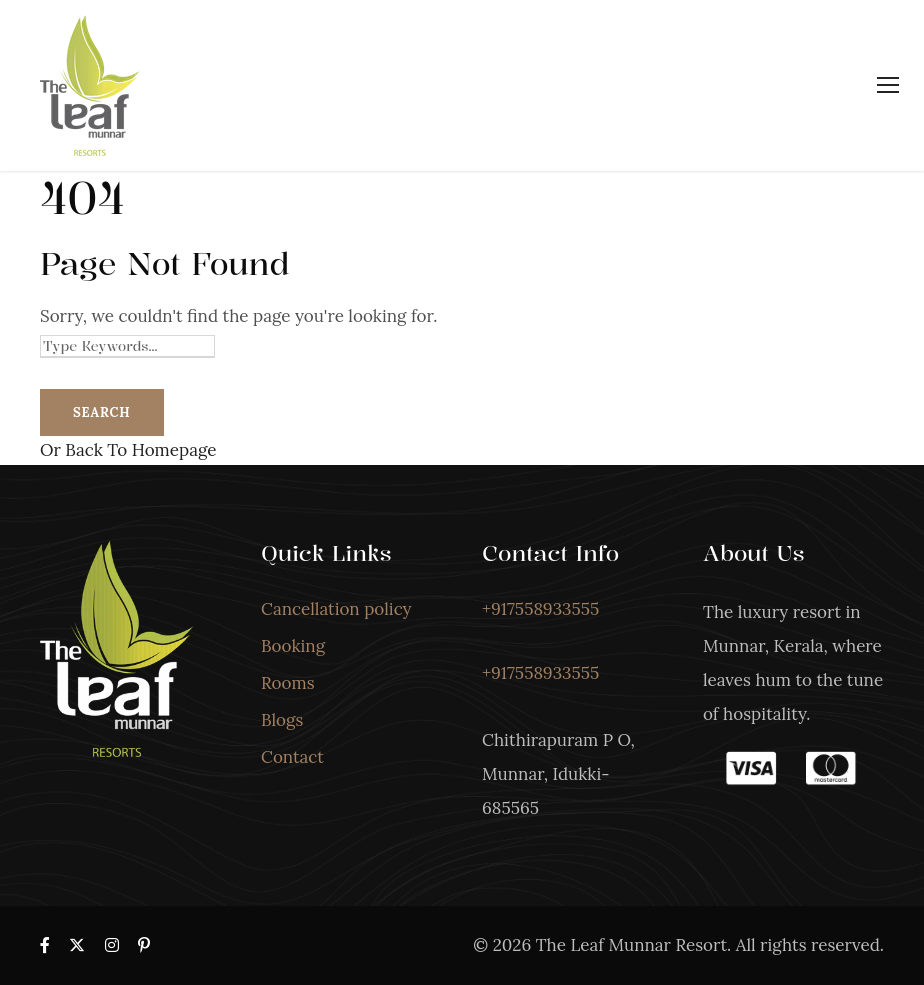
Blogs (282, 720)
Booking (293, 646)
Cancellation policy (336, 609)
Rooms (288, 683)
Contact (292, 757)
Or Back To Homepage (128, 450)
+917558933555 (540, 609)
